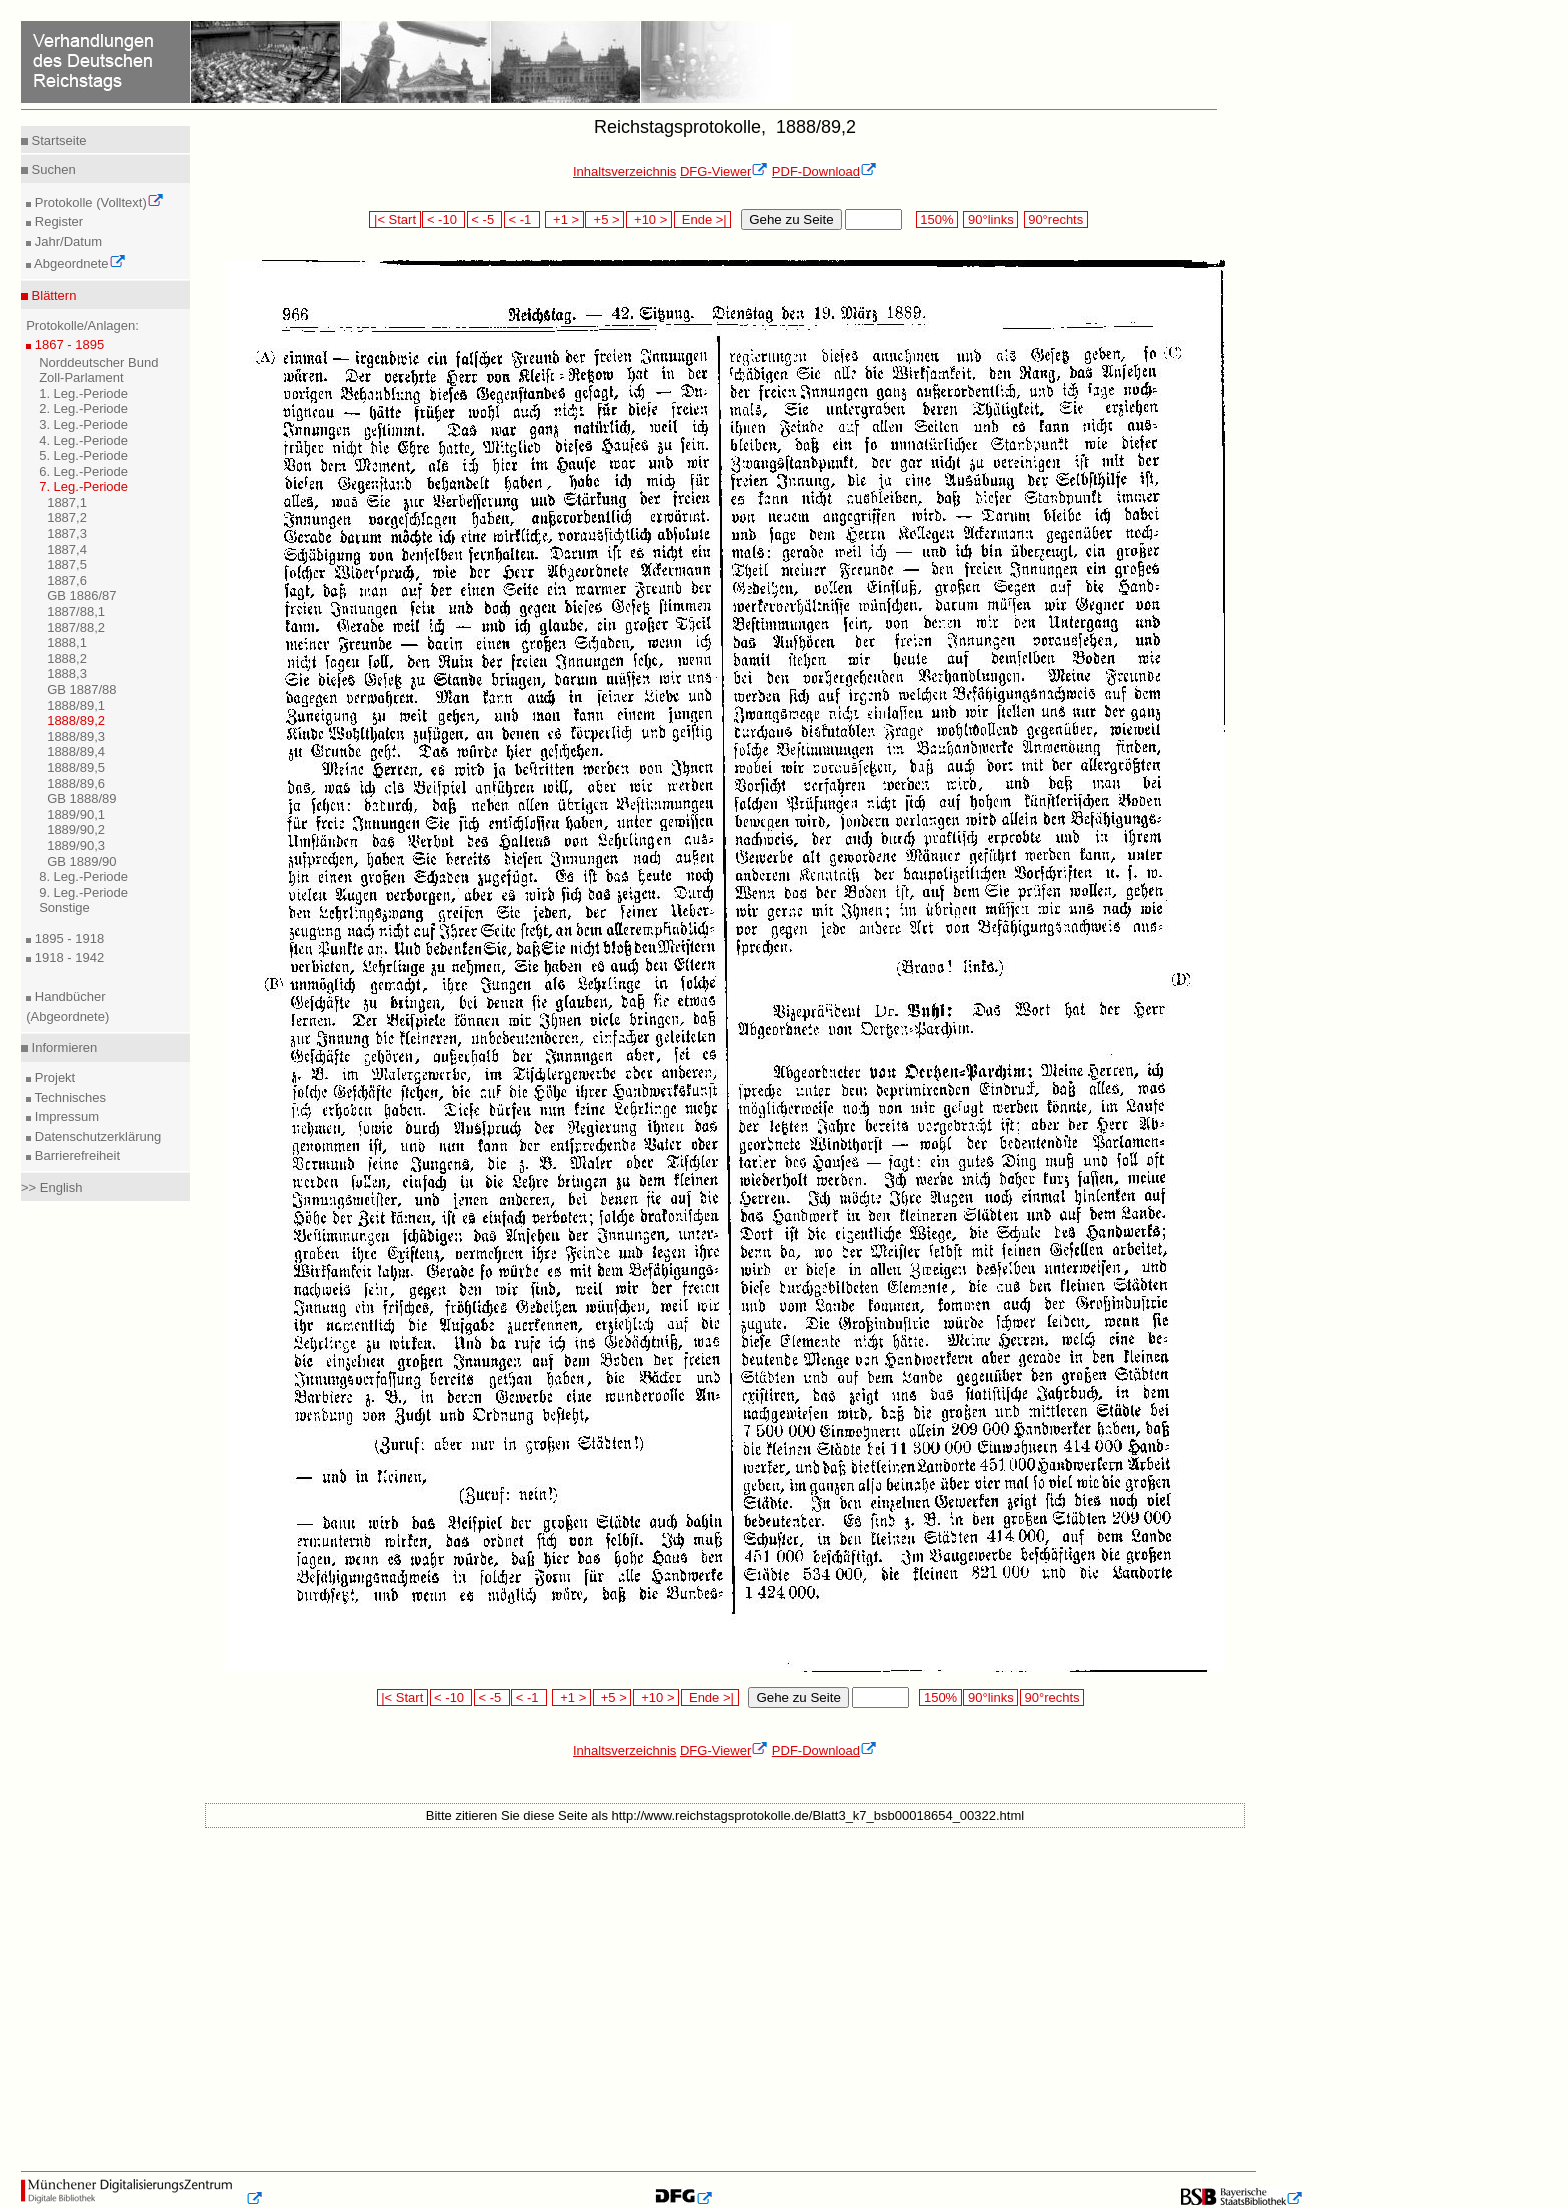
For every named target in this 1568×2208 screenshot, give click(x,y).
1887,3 (67, 533)
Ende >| (703, 219)
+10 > (649, 219)
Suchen (52, 169)
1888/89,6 (76, 783)
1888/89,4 (76, 751)
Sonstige (64, 907)
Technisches (68, 1097)
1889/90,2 (76, 829)
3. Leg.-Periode (83, 424)
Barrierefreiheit (75, 1155)
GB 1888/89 (81, 798)
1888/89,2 (76, 720)
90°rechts (1056, 219)
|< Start (394, 219)
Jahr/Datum (66, 241)
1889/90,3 (76, 845)
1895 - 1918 (67, 938)
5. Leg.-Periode (83, 455)
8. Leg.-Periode (83, 876)
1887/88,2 (76, 627)
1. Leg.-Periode (83, 393)
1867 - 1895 (67, 344)
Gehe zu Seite (791, 219)
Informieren (62, 1047)
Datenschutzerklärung (96, 1136)
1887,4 (67, 549)
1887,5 (67, 564)
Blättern (52, 295)
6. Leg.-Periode (83, 471)
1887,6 (67, 580)
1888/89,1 (76, 705)
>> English (51, 1187)
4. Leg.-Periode (83, 440)
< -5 (485, 219)
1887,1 (67, 502)
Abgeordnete (78, 263)
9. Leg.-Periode (83, 892)
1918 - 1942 (67, 957)
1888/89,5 (76, 767)
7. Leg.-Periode (83, 486)
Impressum (65, 1116)
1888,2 (67, 658)
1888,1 (67, 642)
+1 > (564, 219)
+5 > (604, 219)
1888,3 (67, 673)
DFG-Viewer (724, 171)
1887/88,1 (76, 611)
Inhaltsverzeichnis (624, 171)
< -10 (443, 219)
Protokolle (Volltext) (97, 202)
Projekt (53, 1077)
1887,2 (67, 517)
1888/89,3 (76, 736)
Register (57, 221)
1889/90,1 (76, 814)
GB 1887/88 (81, 689)
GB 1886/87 (81, 595)
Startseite (57, 140)
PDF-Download (824, 171)
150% (937, 219)
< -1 (522, 219)
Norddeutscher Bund (98, 362)
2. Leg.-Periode (83, 408)
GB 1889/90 (81, 861)
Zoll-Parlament (81, 377)
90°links (990, 219)
